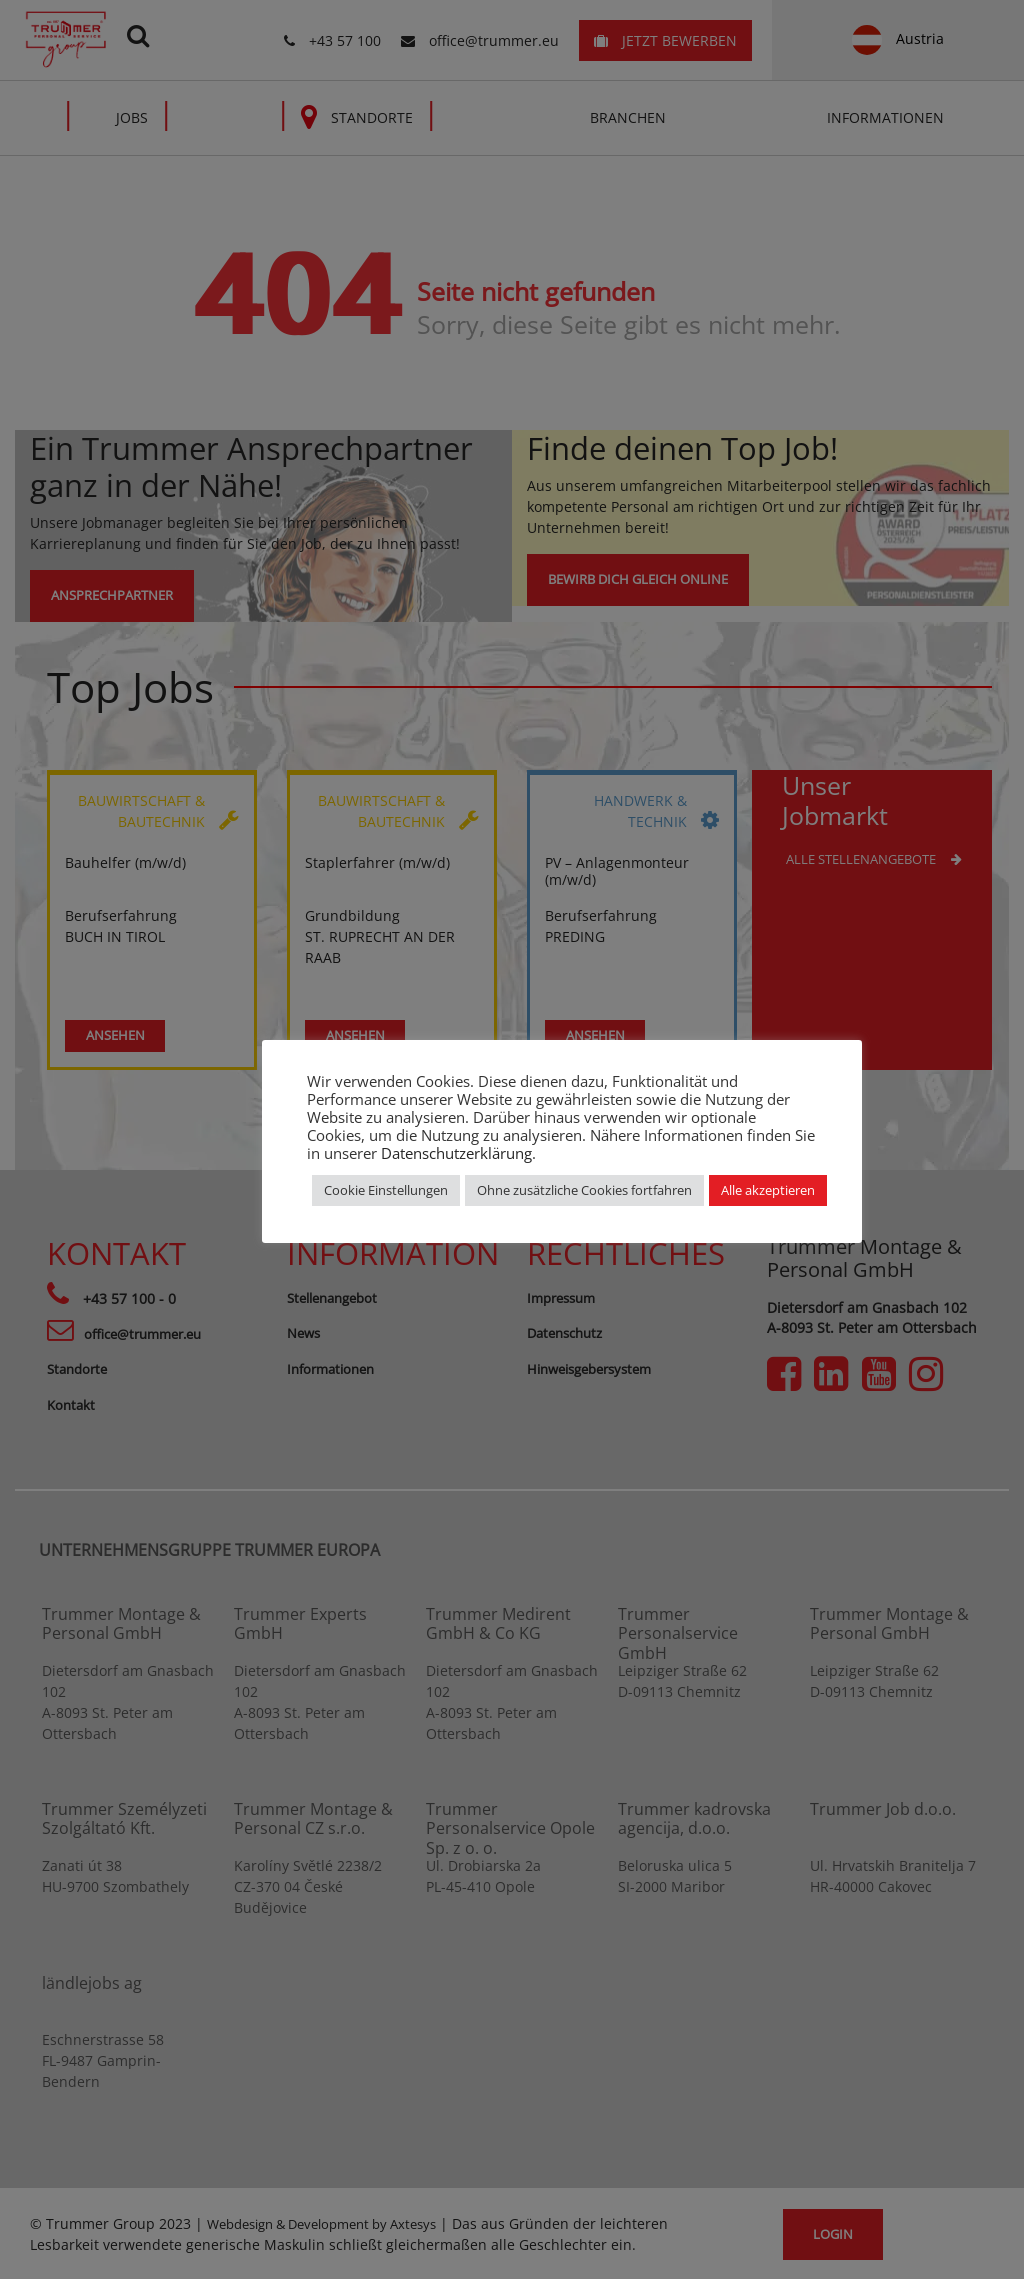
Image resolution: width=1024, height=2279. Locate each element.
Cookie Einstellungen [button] (386, 1190)
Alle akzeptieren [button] (768, 1190)
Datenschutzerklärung (456, 1153)
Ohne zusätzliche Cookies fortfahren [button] (584, 1190)
